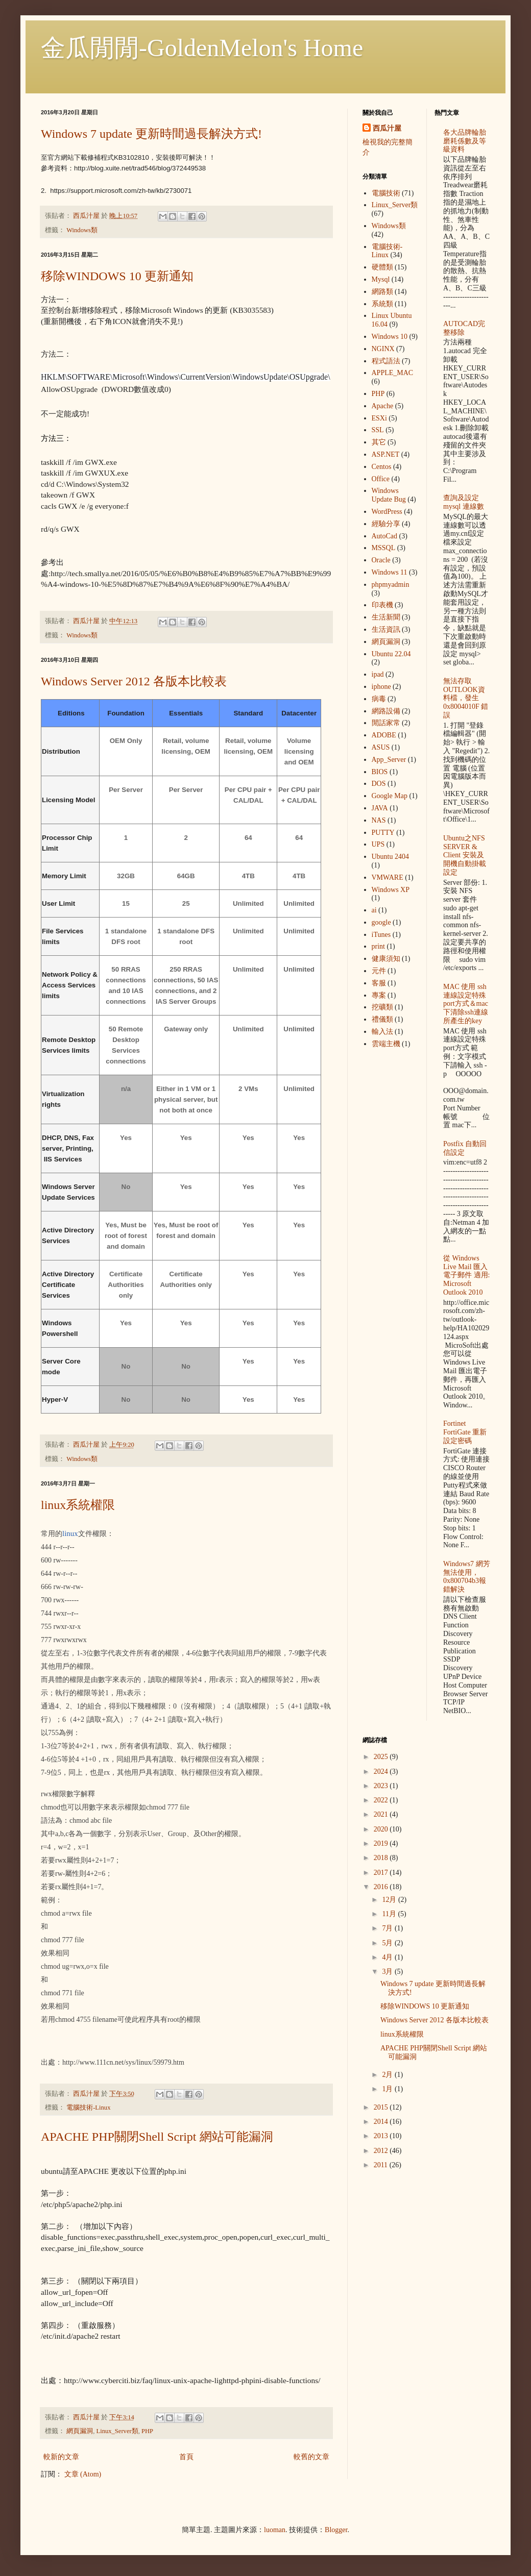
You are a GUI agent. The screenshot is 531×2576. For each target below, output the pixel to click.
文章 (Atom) (83, 2474)
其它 (379, 442)
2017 (382, 1872)
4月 (388, 1957)
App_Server (389, 759)
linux (70, 1533)
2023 (382, 1786)
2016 (382, 1887)
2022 (382, 1800)
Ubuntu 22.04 (391, 654)
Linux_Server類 (117, 2431)
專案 (379, 995)
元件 (379, 971)
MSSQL (384, 548)
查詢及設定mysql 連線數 (463, 502)
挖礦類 (382, 1007)
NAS (379, 820)
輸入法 (382, 1031)
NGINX (383, 349)
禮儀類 (382, 1019)
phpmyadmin (390, 584)
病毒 (379, 699)
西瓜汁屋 (387, 128)
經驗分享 (386, 524)
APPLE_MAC (393, 373)
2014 (382, 2121)
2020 (382, 1829)
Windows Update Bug (389, 495)
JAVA (380, 808)
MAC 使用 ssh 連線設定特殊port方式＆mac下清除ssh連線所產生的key (465, 1004)
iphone (381, 686)
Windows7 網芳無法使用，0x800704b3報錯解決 (466, 1576)
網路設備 (386, 711)
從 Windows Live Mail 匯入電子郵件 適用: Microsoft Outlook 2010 (466, 1275)
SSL (378, 430)
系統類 (382, 304)
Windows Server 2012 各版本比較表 (134, 681)
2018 (382, 1858)
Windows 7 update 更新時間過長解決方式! (151, 133)
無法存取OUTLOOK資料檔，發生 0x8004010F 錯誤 (465, 698)
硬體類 (382, 267)
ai (374, 910)
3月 (388, 1971)
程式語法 (386, 361)
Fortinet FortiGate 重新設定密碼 (465, 1432)
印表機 (382, 605)
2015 (382, 2107)
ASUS (381, 747)
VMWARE (387, 877)
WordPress (387, 511)
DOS (379, 783)
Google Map (389, 796)
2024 (382, 1771)
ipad (378, 674)
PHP (147, 2431)
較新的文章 (61, 2457)
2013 (382, 2136)
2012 (382, 2150)
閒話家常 (386, 723)
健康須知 (386, 958)
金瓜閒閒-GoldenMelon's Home (202, 47)
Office (381, 479)
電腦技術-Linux (88, 2107)
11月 (390, 1914)
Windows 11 (389, 572)
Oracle (381, 560)
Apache (383, 406)
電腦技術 (386, 193)
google (381, 922)
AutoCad (385, 536)
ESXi (379, 418)
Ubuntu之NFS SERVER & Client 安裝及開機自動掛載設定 (464, 855)
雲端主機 (386, 1044)
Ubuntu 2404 (390, 856)
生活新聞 (386, 617)
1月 (388, 2089)
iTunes (381, 934)
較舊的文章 (311, 2457)
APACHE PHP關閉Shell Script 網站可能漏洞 (157, 2136)
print (378, 946)
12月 (390, 1899)
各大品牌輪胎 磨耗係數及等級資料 (464, 141)
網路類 (382, 291)
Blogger (336, 2530)
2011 (382, 2165)
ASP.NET (386, 454)
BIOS (380, 772)
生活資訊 (386, 629)
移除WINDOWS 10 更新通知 (117, 276)
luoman (274, 2530)
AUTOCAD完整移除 (464, 328)
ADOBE (384, 735)
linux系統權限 (78, 1505)
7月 (388, 1928)
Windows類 (82, 230)
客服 (379, 983)
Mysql (381, 279)
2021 (382, 1814)
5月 (388, 1943)
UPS (378, 844)
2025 (382, 1757)
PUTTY (383, 832)
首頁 (186, 2457)
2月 (388, 2074)
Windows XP (391, 890)
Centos (382, 466)
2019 (382, 1843)
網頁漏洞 (79, 2431)
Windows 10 (390, 336)
